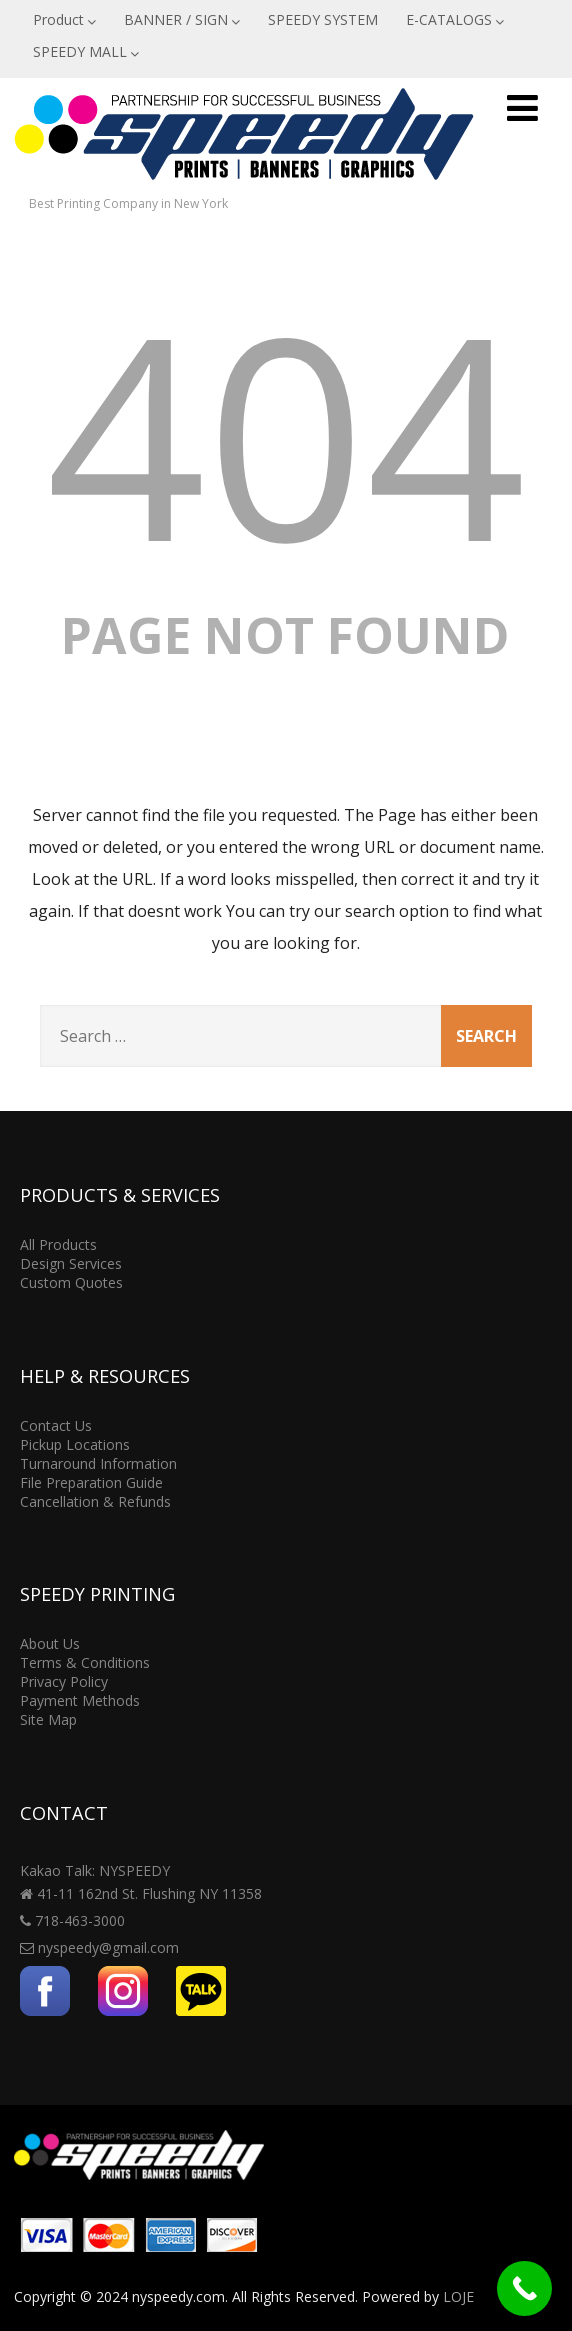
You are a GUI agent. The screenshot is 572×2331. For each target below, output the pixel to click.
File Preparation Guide (91, 1482)
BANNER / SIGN (182, 19)
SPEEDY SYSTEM (323, 19)
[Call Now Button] (524, 2288)
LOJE (458, 2296)
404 (286, 432)
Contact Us (56, 1425)
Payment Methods (80, 1700)
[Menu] (522, 107)
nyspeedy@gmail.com (108, 1947)
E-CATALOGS (455, 19)
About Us (50, 1643)
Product (64, 19)
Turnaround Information (98, 1463)
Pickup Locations (75, 1444)
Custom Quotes (71, 1282)
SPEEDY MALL (86, 51)
